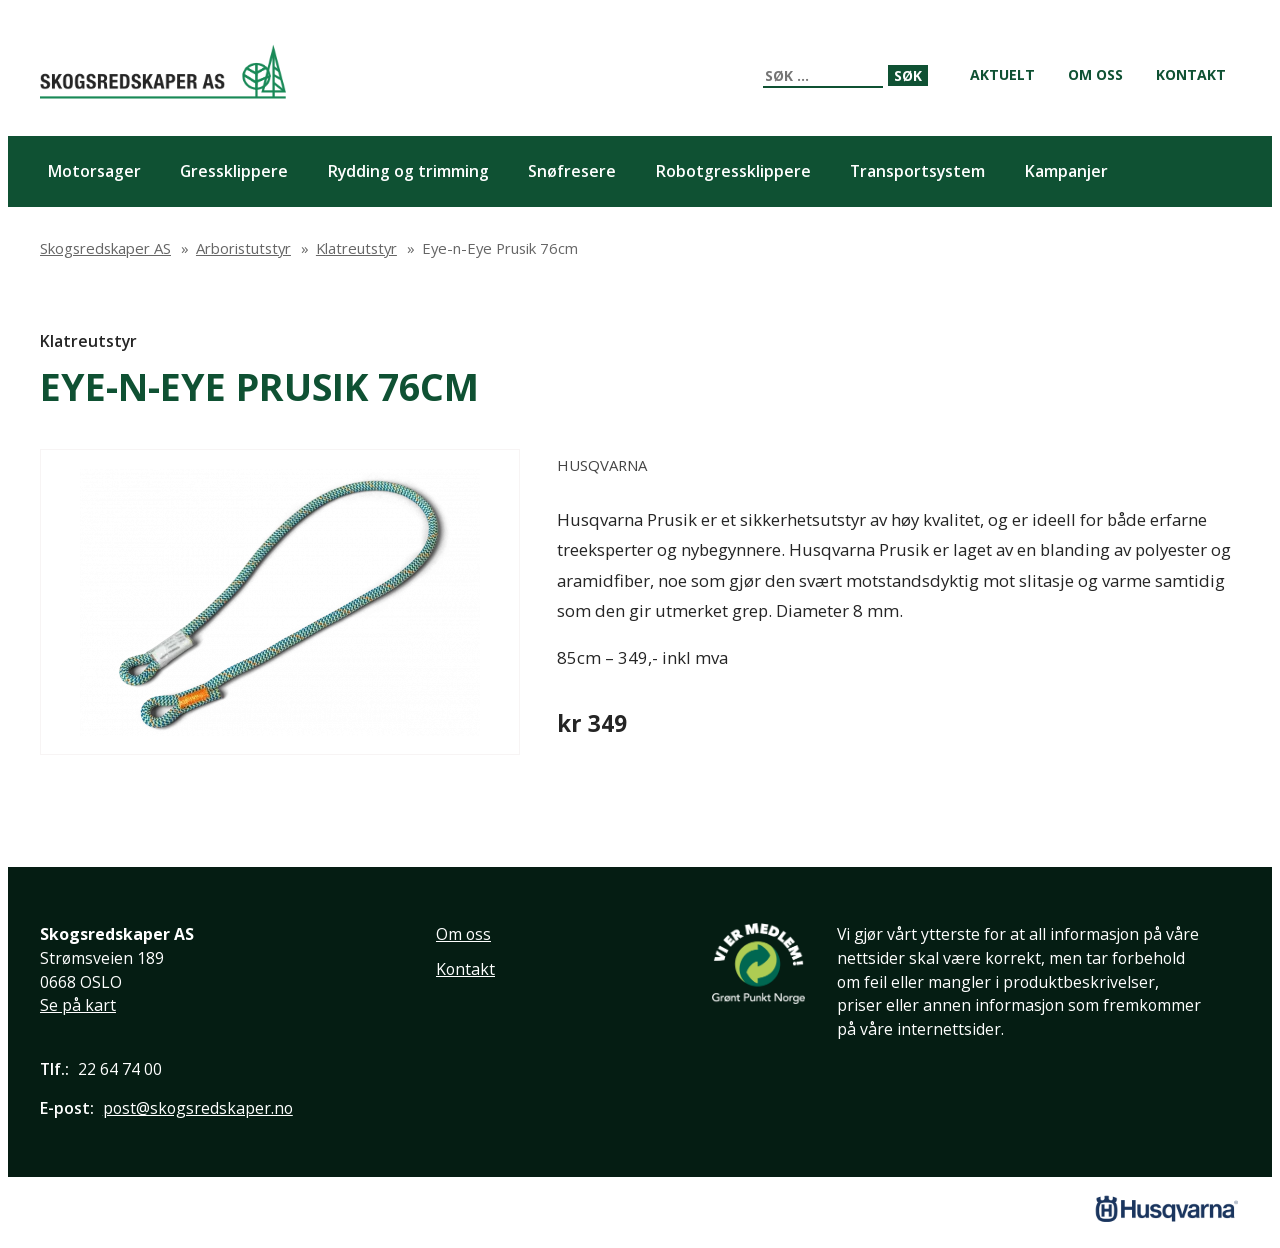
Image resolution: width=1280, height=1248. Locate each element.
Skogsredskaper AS (163, 71)
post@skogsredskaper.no (198, 1108)
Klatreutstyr (88, 341)
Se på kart (78, 1005)
